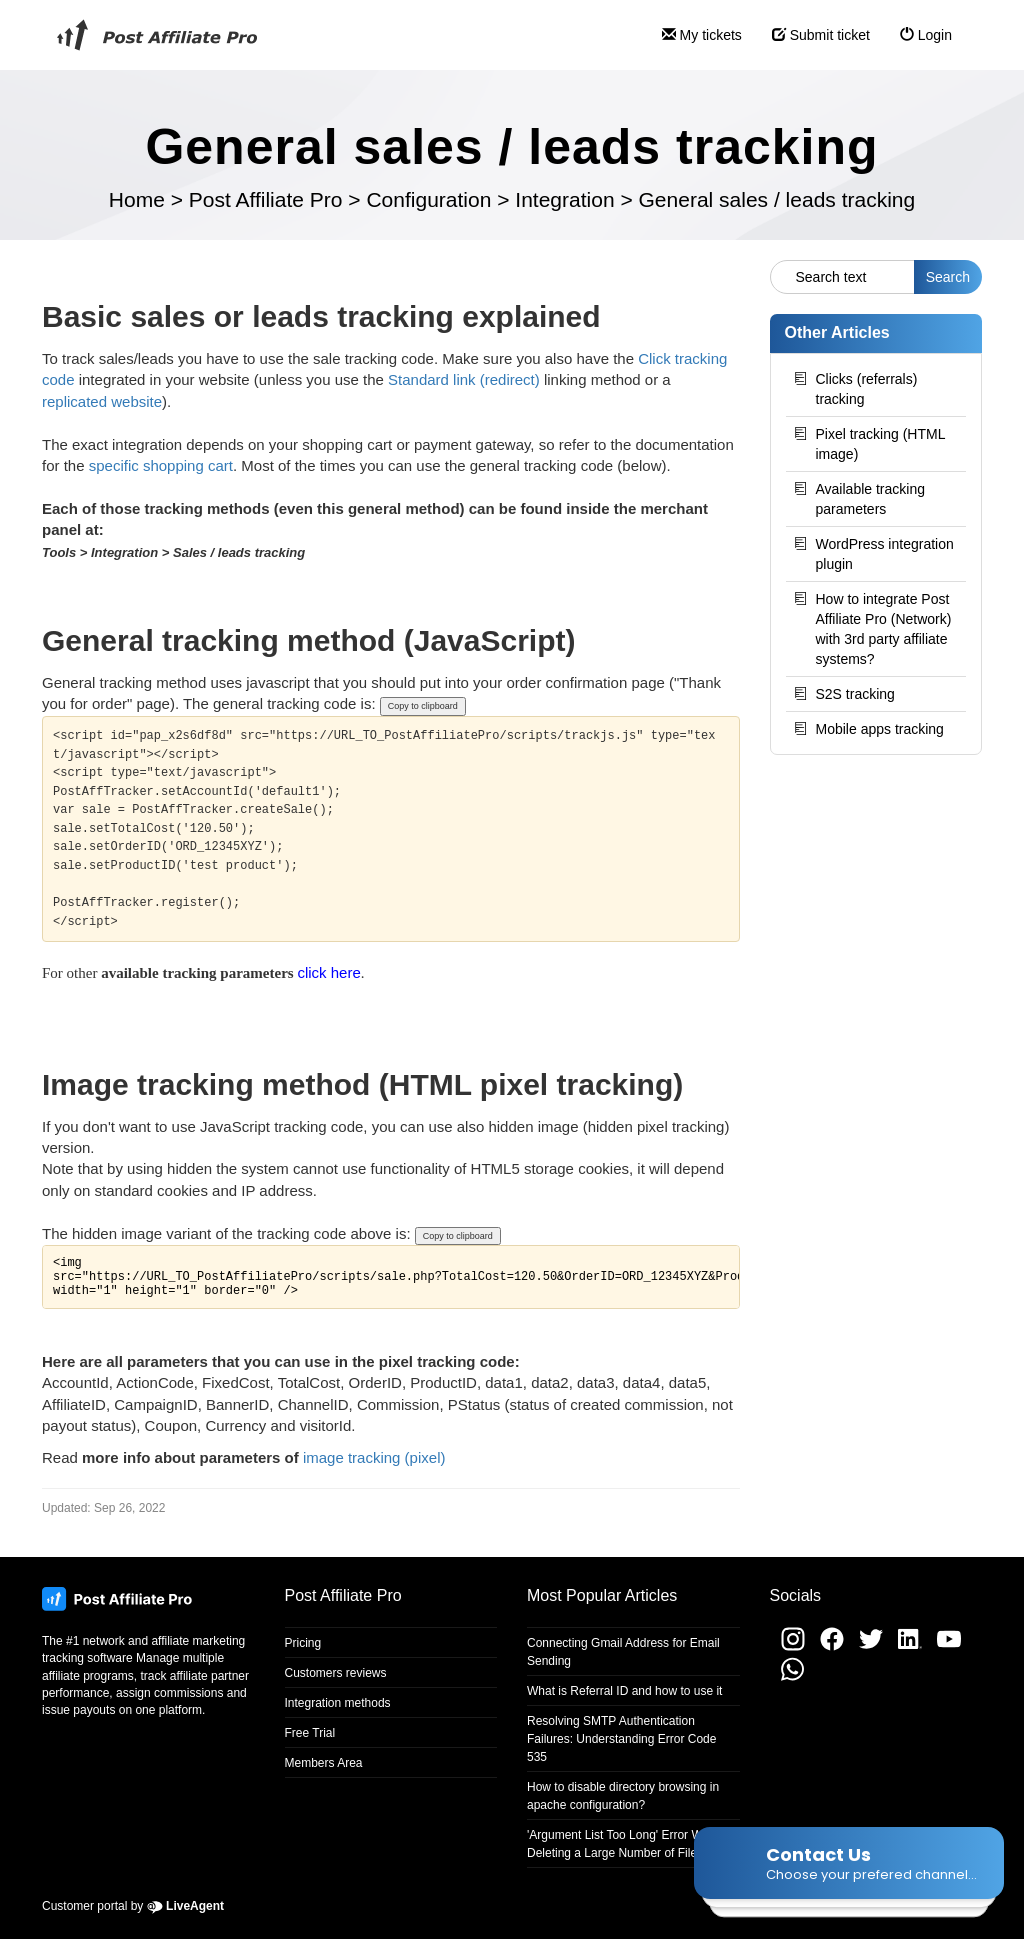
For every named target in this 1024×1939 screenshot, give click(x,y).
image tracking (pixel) (374, 1457)
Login (918, 43)
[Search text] (842, 277)
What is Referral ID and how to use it (624, 1691)
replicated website (102, 401)
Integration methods (338, 1703)
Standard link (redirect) (464, 379)
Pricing (303, 1643)
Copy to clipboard (423, 706)
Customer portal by (133, 1906)
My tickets (694, 43)
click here (328, 972)
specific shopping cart (161, 465)
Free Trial (310, 1733)
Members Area (324, 1763)
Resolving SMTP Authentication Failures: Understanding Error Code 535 (621, 1739)
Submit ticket (813, 43)
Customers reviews (336, 1673)
